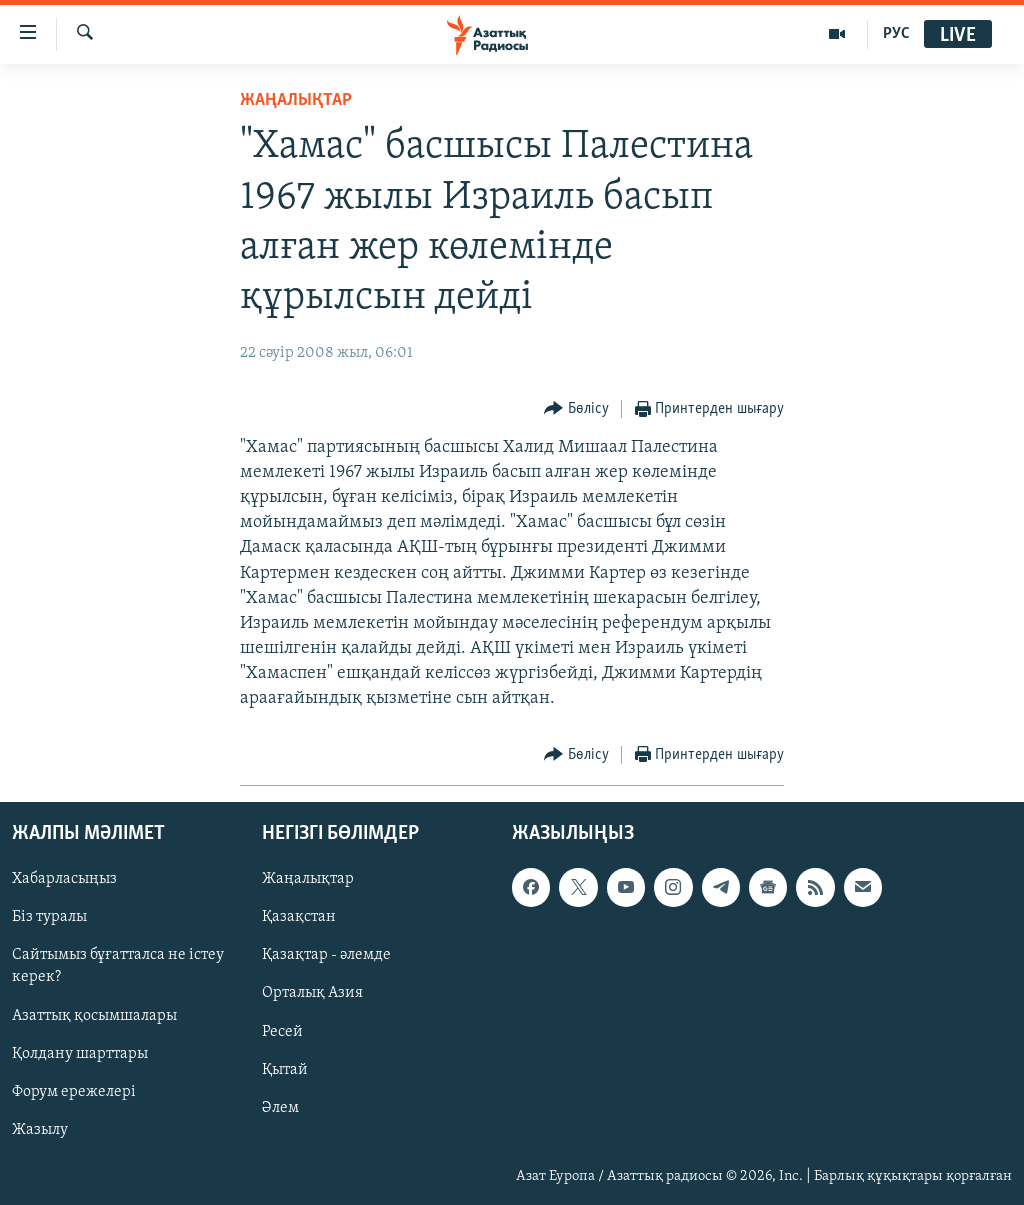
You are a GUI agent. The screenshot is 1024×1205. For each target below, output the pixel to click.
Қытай (285, 1069)
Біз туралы (49, 917)
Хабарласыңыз (64, 879)
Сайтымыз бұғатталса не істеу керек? (118, 966)
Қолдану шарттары (80, 1053)
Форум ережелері (74, 1091)
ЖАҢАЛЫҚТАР (296, 100)
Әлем (280, 1107)
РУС (896, 34)
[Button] (576, 409)
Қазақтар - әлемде (326, 955)
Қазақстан (299, 917)
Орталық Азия (312, 993)
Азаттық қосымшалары (94, 1015)
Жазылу (40, 1129)
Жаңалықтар (308, 879)
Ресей (282, 1031)
